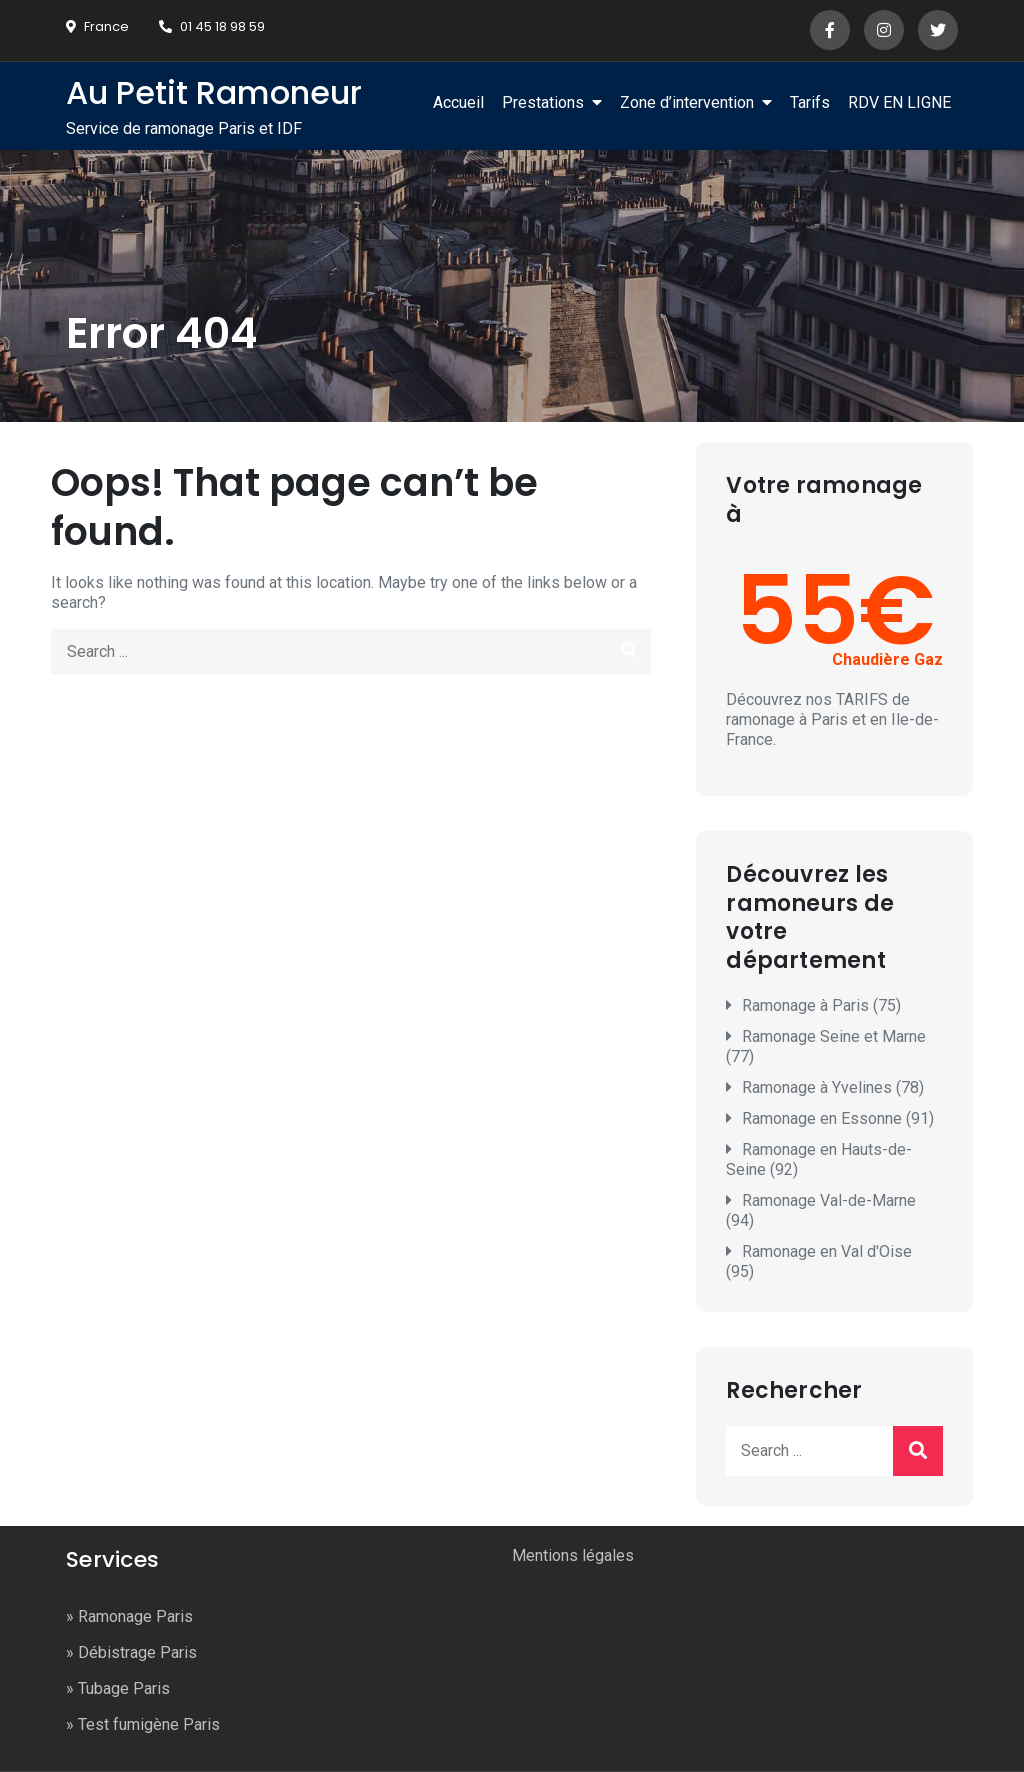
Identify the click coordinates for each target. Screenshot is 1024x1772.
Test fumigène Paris (149, 1724)
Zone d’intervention (687, 102)
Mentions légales (573, 1555)
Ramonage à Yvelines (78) (833, 1087)
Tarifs (810, 102)
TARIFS (862, 699)
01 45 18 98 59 (212, 26)
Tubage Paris (124, 1688)
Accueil (458, 102)
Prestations (543, 102)
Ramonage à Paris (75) (821, 1005)
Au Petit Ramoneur (214, 92)
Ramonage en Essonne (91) (838, 1118)
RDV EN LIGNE (899, 102)
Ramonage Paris (135, 1616)
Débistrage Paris (137, 1652)
